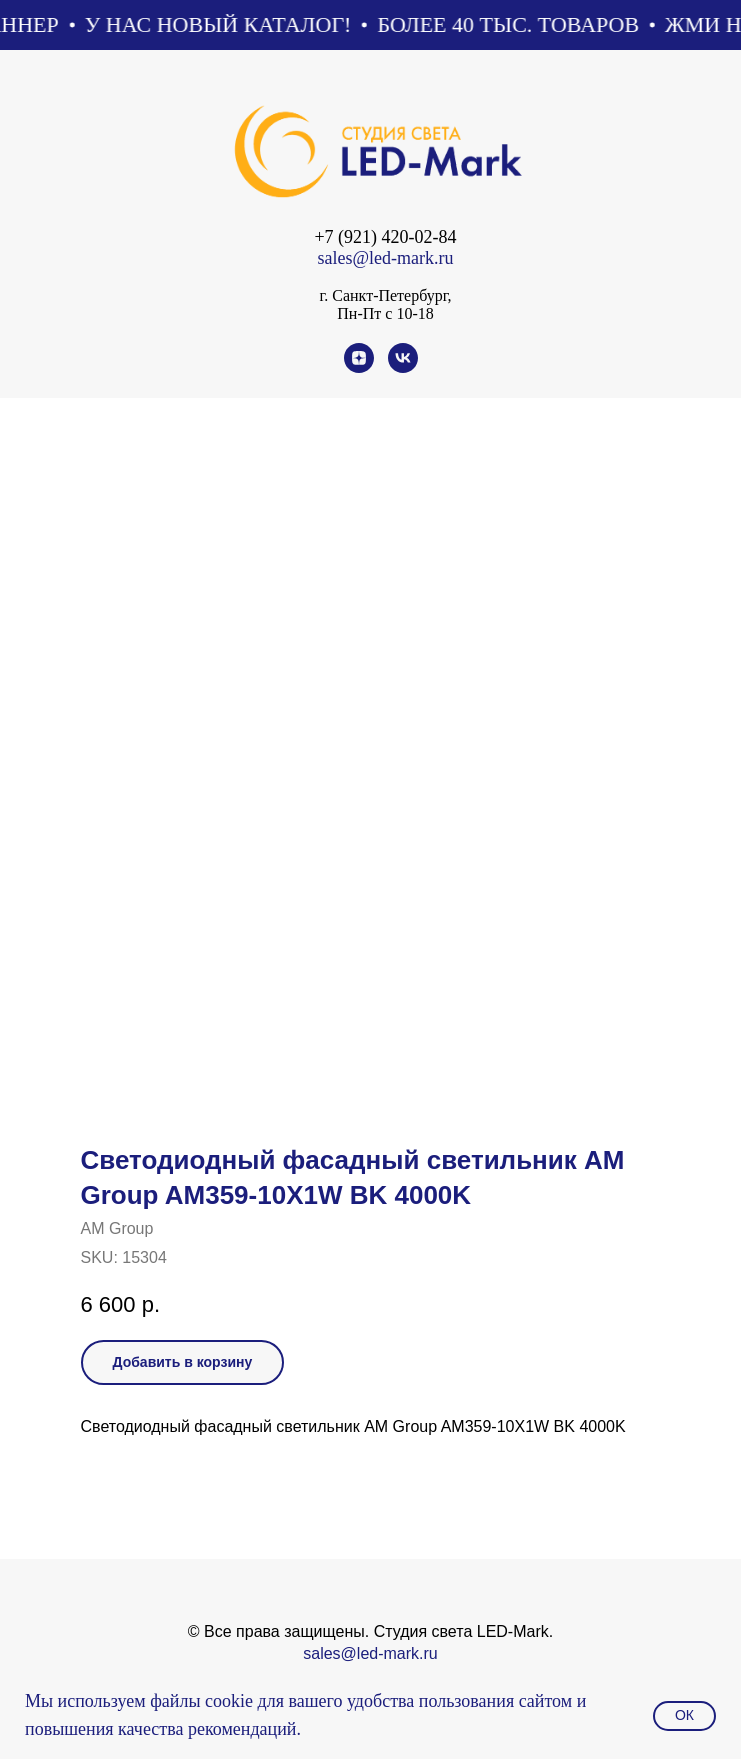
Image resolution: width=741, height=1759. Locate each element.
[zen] (359, 367)
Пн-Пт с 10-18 (385, 313)
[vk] (403, 367)
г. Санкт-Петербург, (385, 295)
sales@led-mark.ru (385, 258)
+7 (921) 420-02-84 (385, 237)
